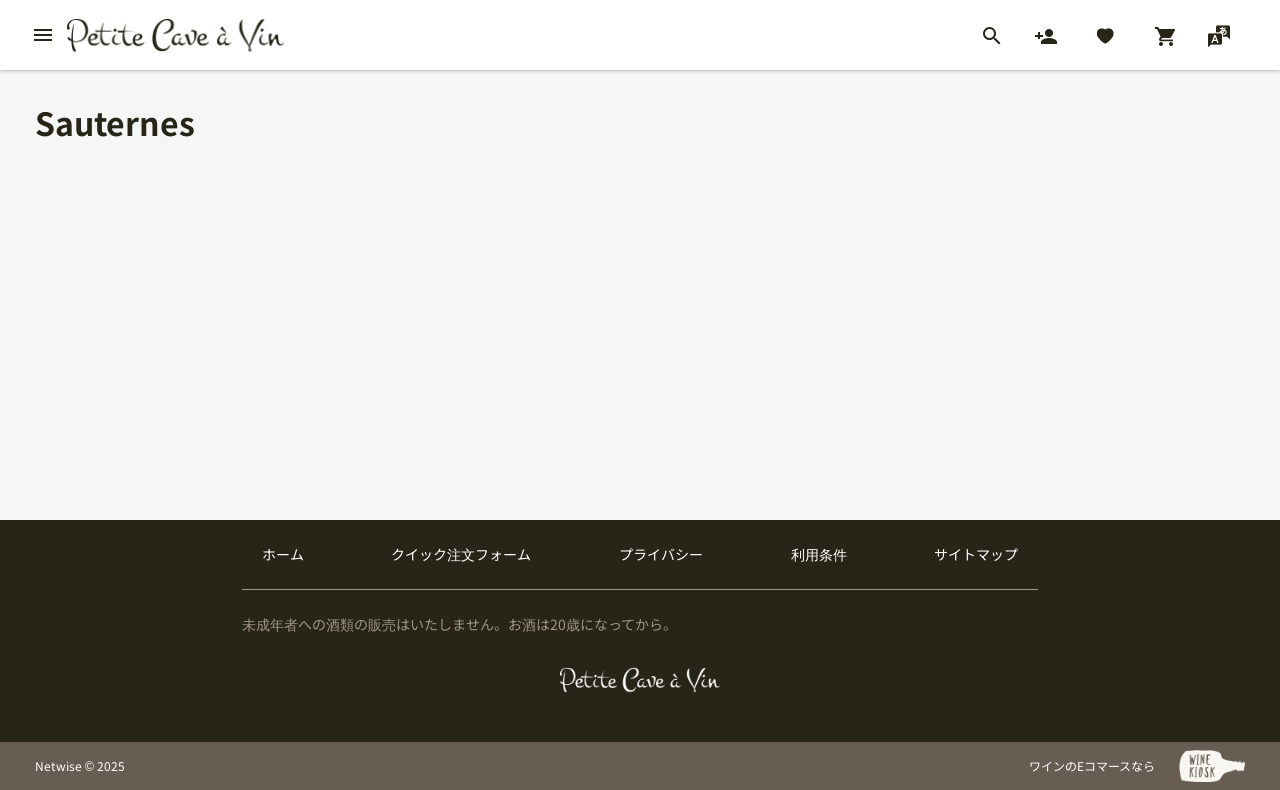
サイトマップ (976, 554)
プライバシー (661, 554)
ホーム (283, 554)
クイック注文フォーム (461, 554)
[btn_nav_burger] (43, 35)
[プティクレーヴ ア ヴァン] (640, 680)
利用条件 (819, 554)
